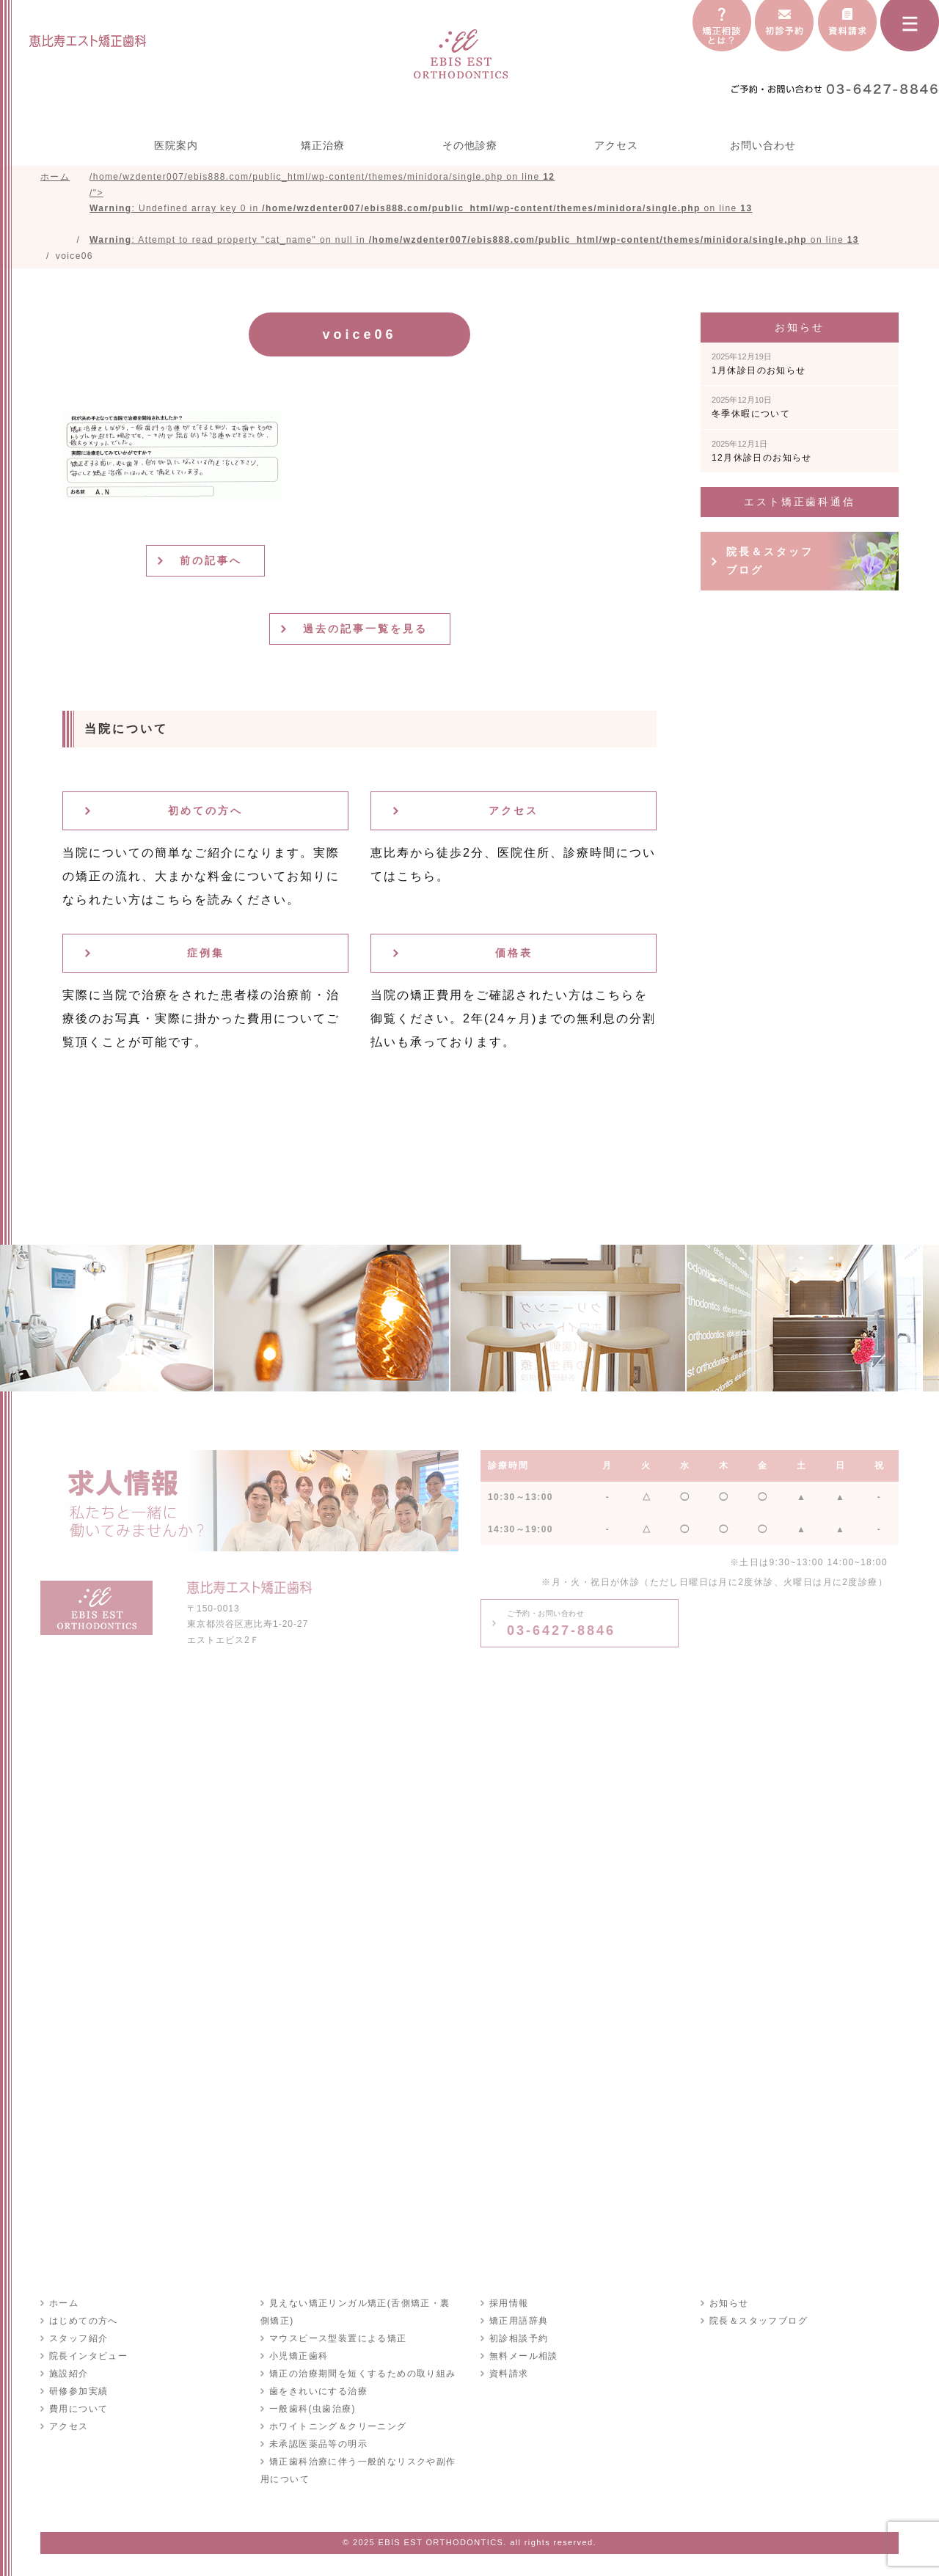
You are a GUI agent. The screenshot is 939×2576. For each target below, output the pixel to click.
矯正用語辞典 (518, 2321)
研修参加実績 (78, 2391)
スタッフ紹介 (78, 2338)
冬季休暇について (751, 407)
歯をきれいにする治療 (318, 2391)
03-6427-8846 (561, 1623)
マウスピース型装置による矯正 (338, 2338)
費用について (78, 2409)
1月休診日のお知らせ (759, 364)
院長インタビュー (88, 2356)
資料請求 (509, 2373)
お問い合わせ (763, 145)
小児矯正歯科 (298, 2356)
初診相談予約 (518, 2338)
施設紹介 (69, 2373)
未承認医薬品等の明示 (318, 2444)
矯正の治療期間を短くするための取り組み (362, 2373)
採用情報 (509, 2303)
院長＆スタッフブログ (770, 561)
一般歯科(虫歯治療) (312, 2409)
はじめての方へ (83, 2321)
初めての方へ (205, 810)
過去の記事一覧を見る (365, 628)
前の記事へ (211, 560)
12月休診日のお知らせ (762, 451)
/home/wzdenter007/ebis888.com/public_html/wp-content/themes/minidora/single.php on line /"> (474, 208)
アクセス (616, 145)
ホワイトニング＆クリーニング (338, 2426)
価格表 (514, 953)
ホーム (63, 2303)
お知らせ (729, 2303)
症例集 (205, 953)
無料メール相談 (523, 2356)
